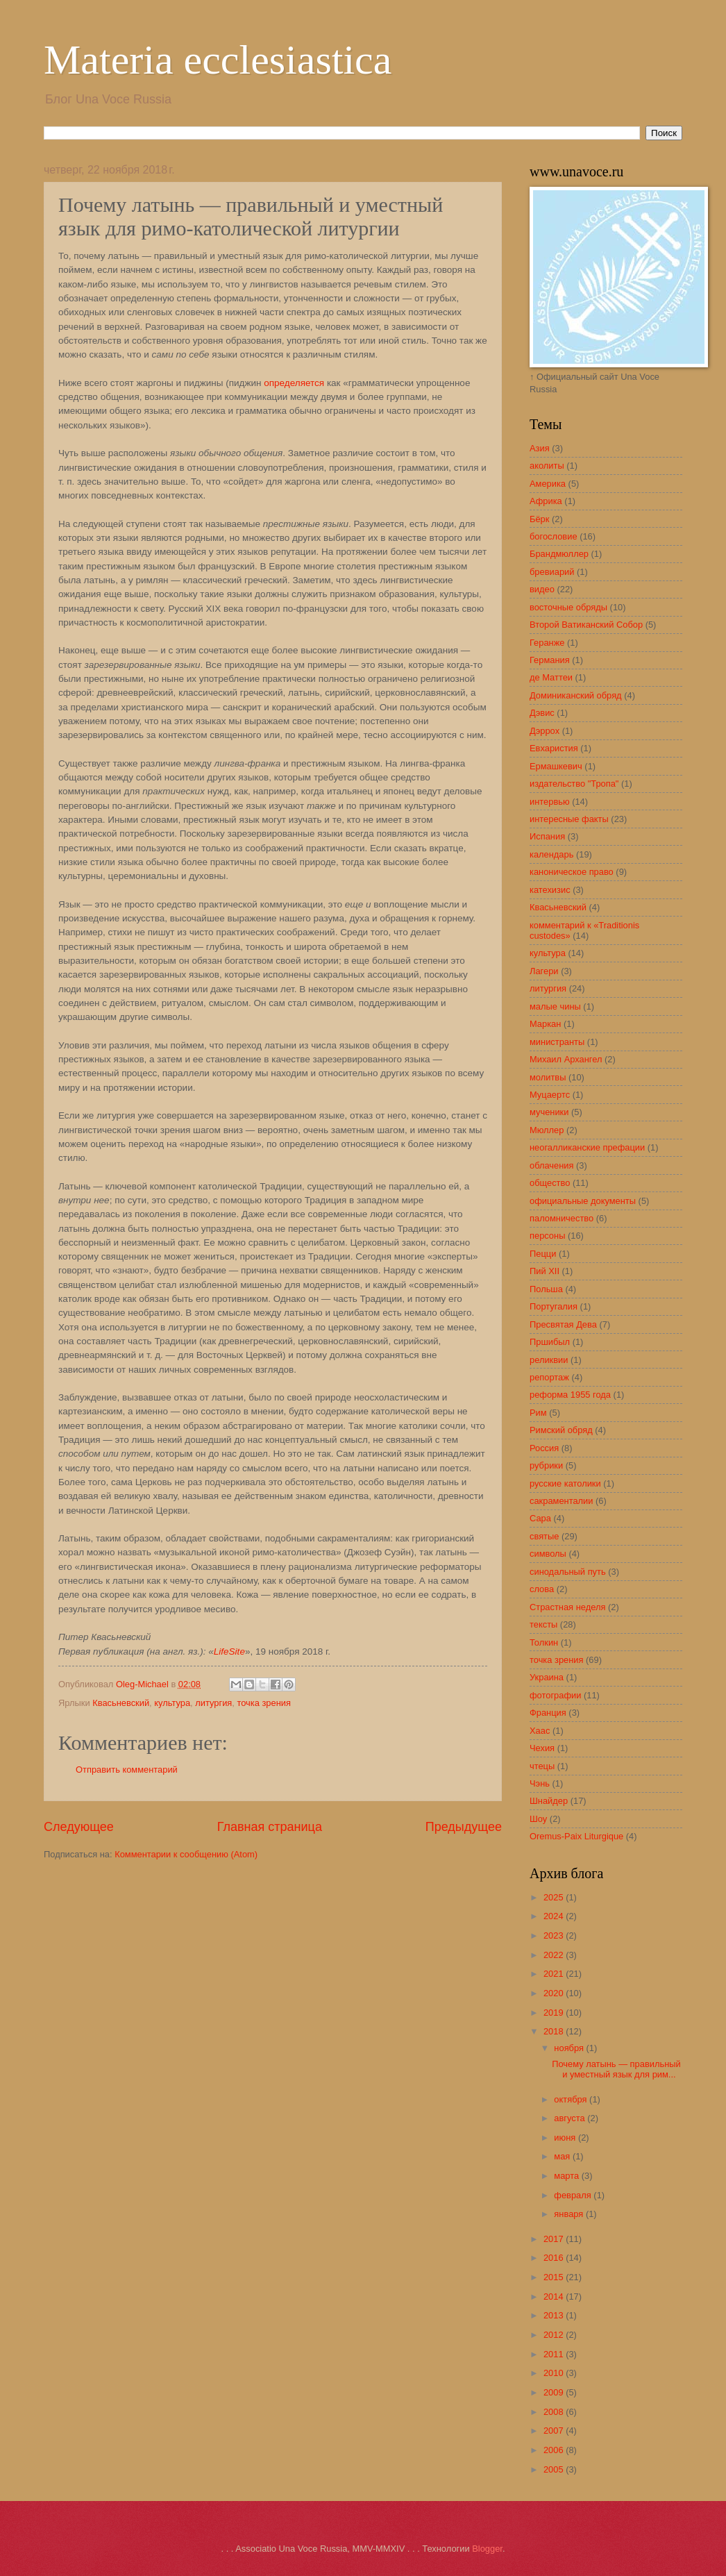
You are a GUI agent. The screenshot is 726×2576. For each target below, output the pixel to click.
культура (172, 1703)
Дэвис (542, 713)
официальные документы (583, 1201)
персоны (547, 1235)
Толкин (544, 1642)
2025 (554, 1897)
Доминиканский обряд (576, 695)
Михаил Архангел (566, 1059)
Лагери (544, 971)
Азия (540, 448)
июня (566, 2137)
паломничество (561, 1218)
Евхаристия (554, 748)
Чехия (542, 1748)
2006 (554, 2450)
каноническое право (572, 872)
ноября (570, 2048)
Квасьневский (120, 1703)
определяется (294, 383)
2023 (554, 1935)
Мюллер (547, 1130)
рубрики (546, 1465)
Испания (547, 836)
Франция (548, 1712)
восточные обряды (568, 607)
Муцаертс (550, 1094)
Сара (540, 1518)
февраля (573, 2195)
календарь (551, 854)
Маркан (545, 1024)
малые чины (555, 1006)
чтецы (542, 1766)
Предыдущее (463, 1827)
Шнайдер (549, 1801)
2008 (554, 2412)
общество (550, 1183)
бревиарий (552, 572)
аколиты (547, 465)
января (570, 2214)
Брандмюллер (559, 554)
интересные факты (569, 819)
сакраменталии (561, 1501)
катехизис (550, 890)
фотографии (555, 1695)
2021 (554, 1973)
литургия (213, 1703)
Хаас (540, 1730)
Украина (547, 1677)
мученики (549, 1112)
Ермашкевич (556, 766)
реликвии (549, 1360)
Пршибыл (550, 1342)
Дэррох (544, 731)
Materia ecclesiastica (217, 60)
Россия (544, 1448)
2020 (554, 1993)
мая (563, 2156)
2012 (554, 2335)
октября (571, 2099)
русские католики (565, 1483)
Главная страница (269, 1827)
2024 (554, 1916)
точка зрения (264, 1703)
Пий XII (544, 1271)
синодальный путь (568, 1571)
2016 (554, 2257)
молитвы (548, 1077)
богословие (553, 536)
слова (542, 1589)
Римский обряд (561, 1430)
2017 (554, 2239)
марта (567, 2176)
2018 (554, 2031)
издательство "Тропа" (574, 783)
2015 (554, 2277)
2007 (554, 2430)
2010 (554, 2373)
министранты (557, 1042)
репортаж (549, 1377)
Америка (548, 483)
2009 (554, 2392)
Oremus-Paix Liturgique (576, 1836)
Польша (546, 1289)
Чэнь (540, 1783)
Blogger (487, 2548)
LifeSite (229, 1651)
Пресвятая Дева (563, 1324)
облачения (552, 1165)
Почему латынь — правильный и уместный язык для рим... (616, 2069)
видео (542, 589)
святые (544, 1536)
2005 (554, 2469)
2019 (554, 2012)
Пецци (543, 1253)
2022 (554, 1955)
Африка (546, 501)
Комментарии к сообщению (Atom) (186, 1854)
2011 (554, 2354)
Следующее (79, 1827)
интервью (550, 801)
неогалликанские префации (587, 1147)
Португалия (553, 1306)
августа (570, 2118)
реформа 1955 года (570, 1394)
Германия (550, 660)
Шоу (538, 1819)
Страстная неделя (567, 1607)
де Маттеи (551, 677)
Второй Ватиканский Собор (586, 624)
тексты (543, 1624)
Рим (538, 1412)
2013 (554, 2315)
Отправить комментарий (127, 1769)
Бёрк (539, 519)
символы (548, 1553)
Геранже (547, 642)
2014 (554, 2296)
